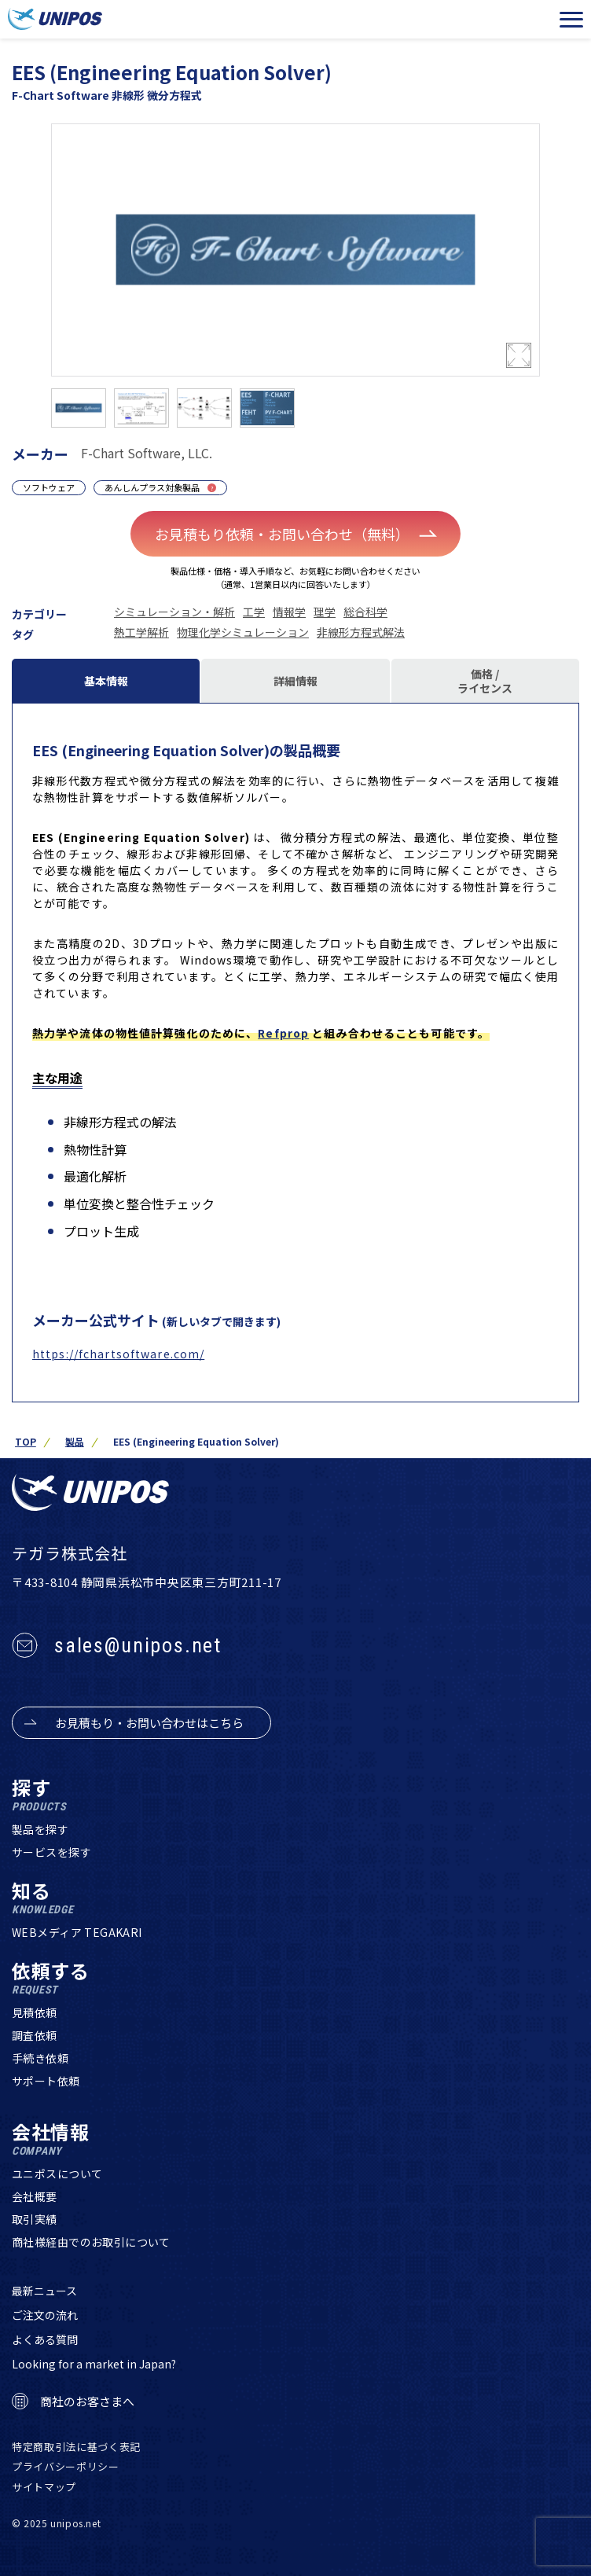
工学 (254, 611)
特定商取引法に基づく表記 (76, 2446)
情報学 (289, 611)
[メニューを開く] (571, 20)
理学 (325, 611)
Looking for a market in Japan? (94, 2364)
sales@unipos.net (138, 1645)
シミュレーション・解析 (174, 611)
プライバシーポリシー (65, 2466)
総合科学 (365, 611)
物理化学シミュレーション (243, 632)
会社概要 (34, 2196)
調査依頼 (34, 2035)
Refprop (283, 1033)
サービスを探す (51, 1852)
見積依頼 (34, 2012)
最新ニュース (44, 2291)
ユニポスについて (57, 2173)
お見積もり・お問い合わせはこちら (149, 1722)
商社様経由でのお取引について (91, 2241)
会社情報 (51, 2139)
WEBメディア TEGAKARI (77, 1932)
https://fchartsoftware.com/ (118, 1353)
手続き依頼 (40, 2057)
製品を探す (40, 1829)
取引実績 (34, 2219)
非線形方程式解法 (361, 632)
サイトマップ (44, 2486)
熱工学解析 (141, 632)
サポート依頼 (46, 2080)
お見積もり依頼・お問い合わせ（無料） (296, 534)
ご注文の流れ (45, 2315)
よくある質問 (45, 2339)
